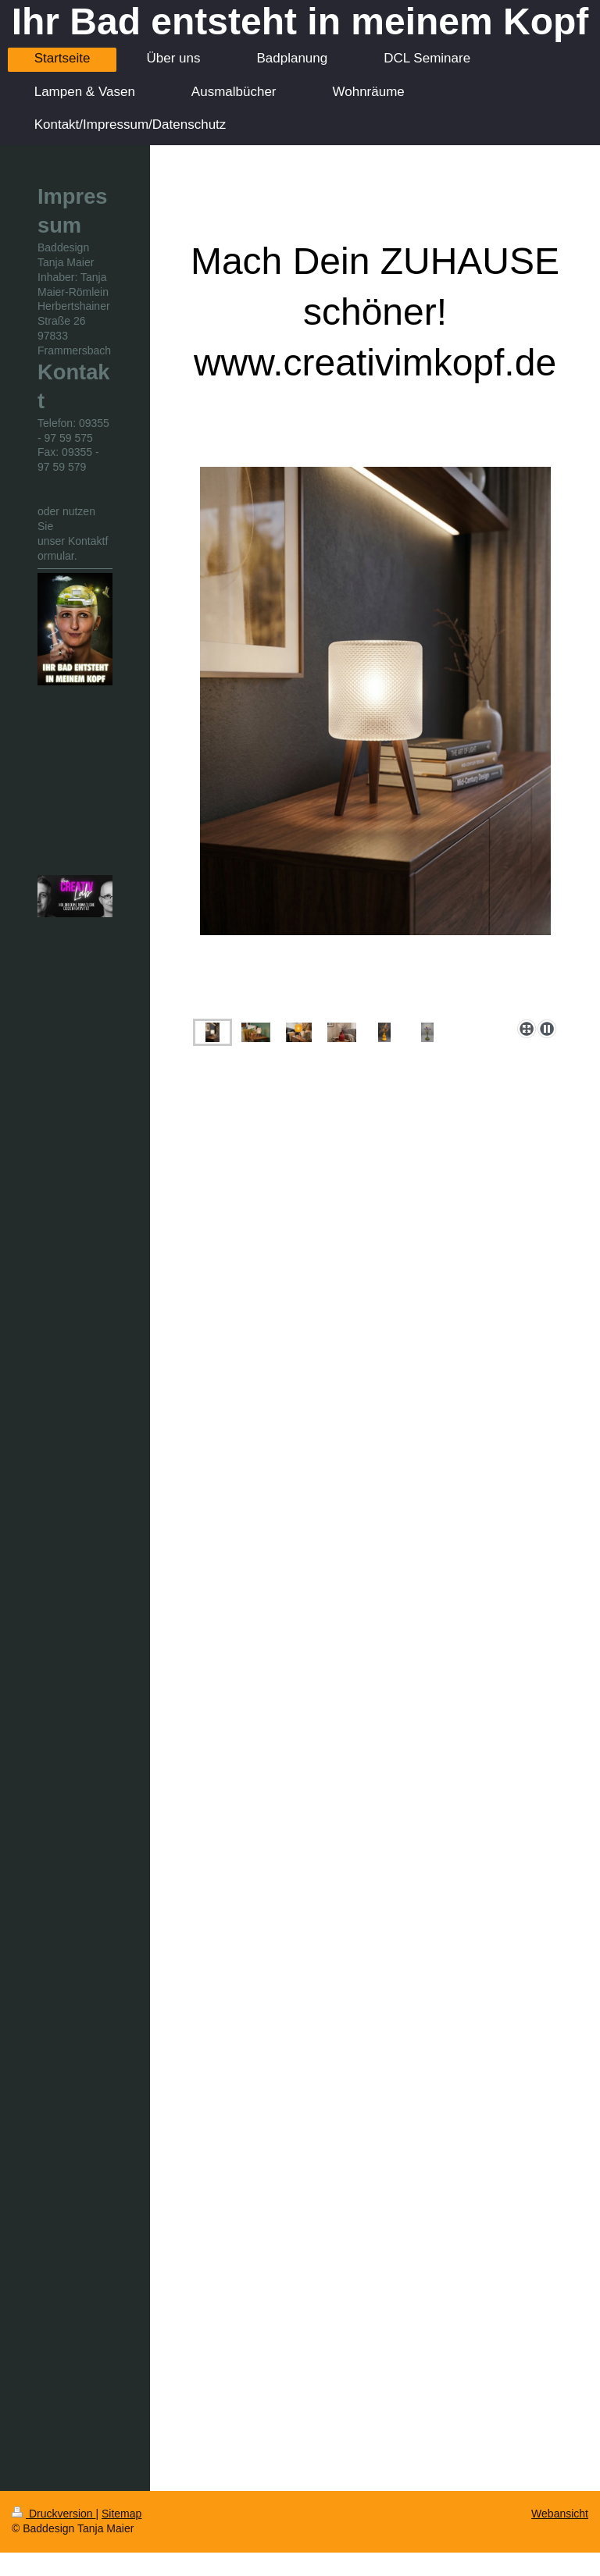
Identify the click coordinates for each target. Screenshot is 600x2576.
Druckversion (53, 2513)
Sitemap (121, 2513)
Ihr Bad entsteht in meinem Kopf (300, 21)
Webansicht (559, 2513)
